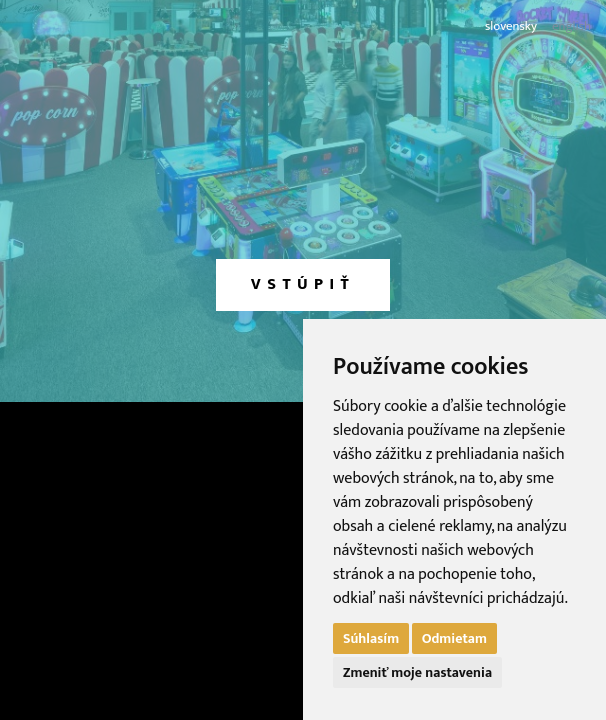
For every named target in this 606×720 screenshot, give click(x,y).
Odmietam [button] (454, 638)
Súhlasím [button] (371, 638)
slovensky (511, 26)
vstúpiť (303, 284)
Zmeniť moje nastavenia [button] (417, 672)
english (571, 26)
